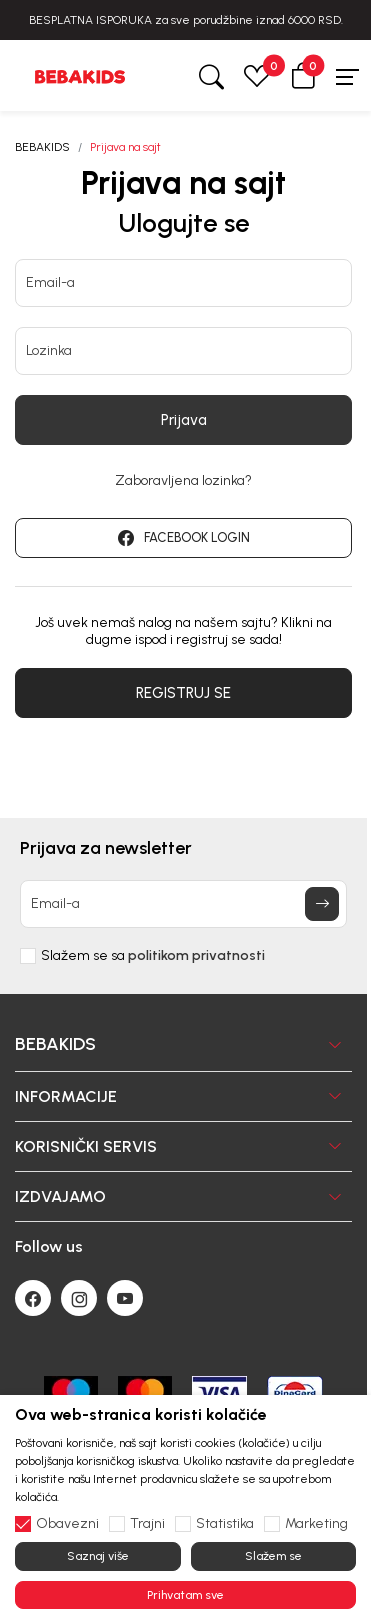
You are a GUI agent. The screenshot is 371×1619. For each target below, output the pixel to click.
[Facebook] (33, 1298)
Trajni (147, 1524)
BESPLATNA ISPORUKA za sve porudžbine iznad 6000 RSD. (186, 20)
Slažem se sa (153, 956)
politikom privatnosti (196, 955)
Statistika (225, 1524)
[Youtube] (125, 1298)
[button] (303, 75)
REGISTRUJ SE (183, 693)
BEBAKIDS (42, 147)
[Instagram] (79, 1298)
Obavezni (67, 1524)
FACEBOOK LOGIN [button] (184, 538)
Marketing (316, 1524)
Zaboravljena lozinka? (183, 481)
